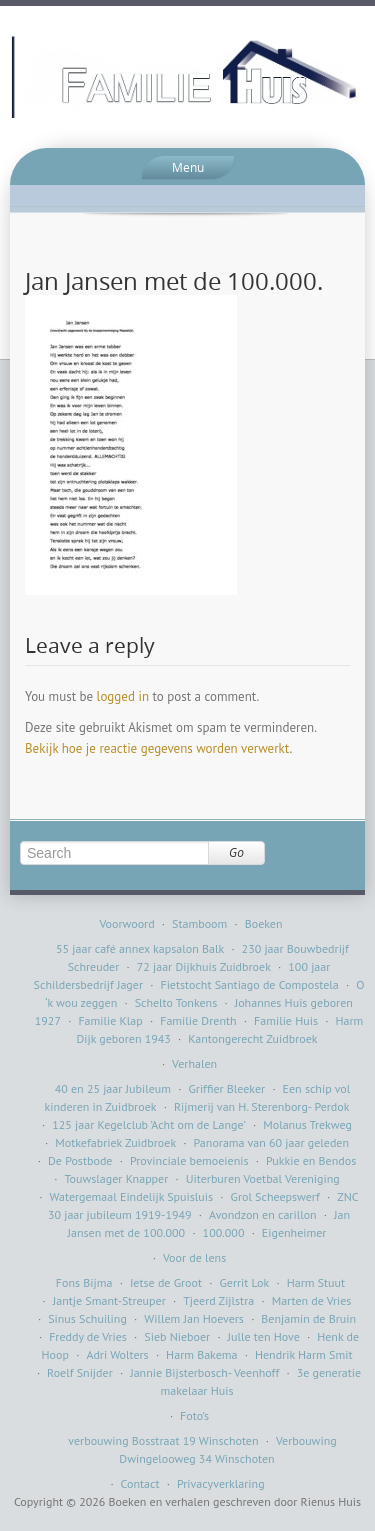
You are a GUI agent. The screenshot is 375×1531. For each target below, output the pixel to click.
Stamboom (199, 923)
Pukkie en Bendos (311, 1160)
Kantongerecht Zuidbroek (252, 1038)
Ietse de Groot (166, 1282)
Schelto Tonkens (176, 1002)
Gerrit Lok (244, 1282)
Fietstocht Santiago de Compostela (249, 984)
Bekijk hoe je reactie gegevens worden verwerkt (157, 748)
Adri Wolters (117, 1354)
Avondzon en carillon (263, 1214)
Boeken (264, 923)
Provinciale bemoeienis (189, 1160)
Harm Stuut (316, 1282)
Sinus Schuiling (87, 1318)
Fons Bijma (84, 1282)
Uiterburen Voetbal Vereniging (263, 1178)
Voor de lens (194, 1257)
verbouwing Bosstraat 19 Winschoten (163, 1440)
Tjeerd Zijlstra (218, 1300)
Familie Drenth (198, 1020)
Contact (140, 1483)
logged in (123, 696)
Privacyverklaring (221, 1483)
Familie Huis (286, 1020)
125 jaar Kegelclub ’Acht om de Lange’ (149, 1124)
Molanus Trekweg (307, 1124)
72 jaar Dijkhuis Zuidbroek (204, 966)
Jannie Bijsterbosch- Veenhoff (204, 1372)
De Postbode (80, 1160)
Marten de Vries (312, 1300)
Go (236, 852)
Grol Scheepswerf (275, 1196)
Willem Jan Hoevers (194, 1318)
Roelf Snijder (80, 1372)
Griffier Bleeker (226, 1088)
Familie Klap (110, 1020)
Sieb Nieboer (177, 1336)
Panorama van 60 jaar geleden (271, 1142)
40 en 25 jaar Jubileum (113, 1088)
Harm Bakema (201, 1354)
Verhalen (194, 1063)
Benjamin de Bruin (308, 1318)
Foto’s (194, 1415)
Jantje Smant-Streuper (109, 1300)
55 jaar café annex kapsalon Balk (140, 948)
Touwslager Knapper (116, 1178)
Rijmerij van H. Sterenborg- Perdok (262, 1106)
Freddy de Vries (88, 1336)
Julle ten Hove (264, 1336)
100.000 (224, 1232)
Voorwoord (126, 923)
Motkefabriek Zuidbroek (115, 1142)
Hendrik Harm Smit (304, 1354)
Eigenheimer (294, 1232)
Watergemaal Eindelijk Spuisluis (132, 1196)
